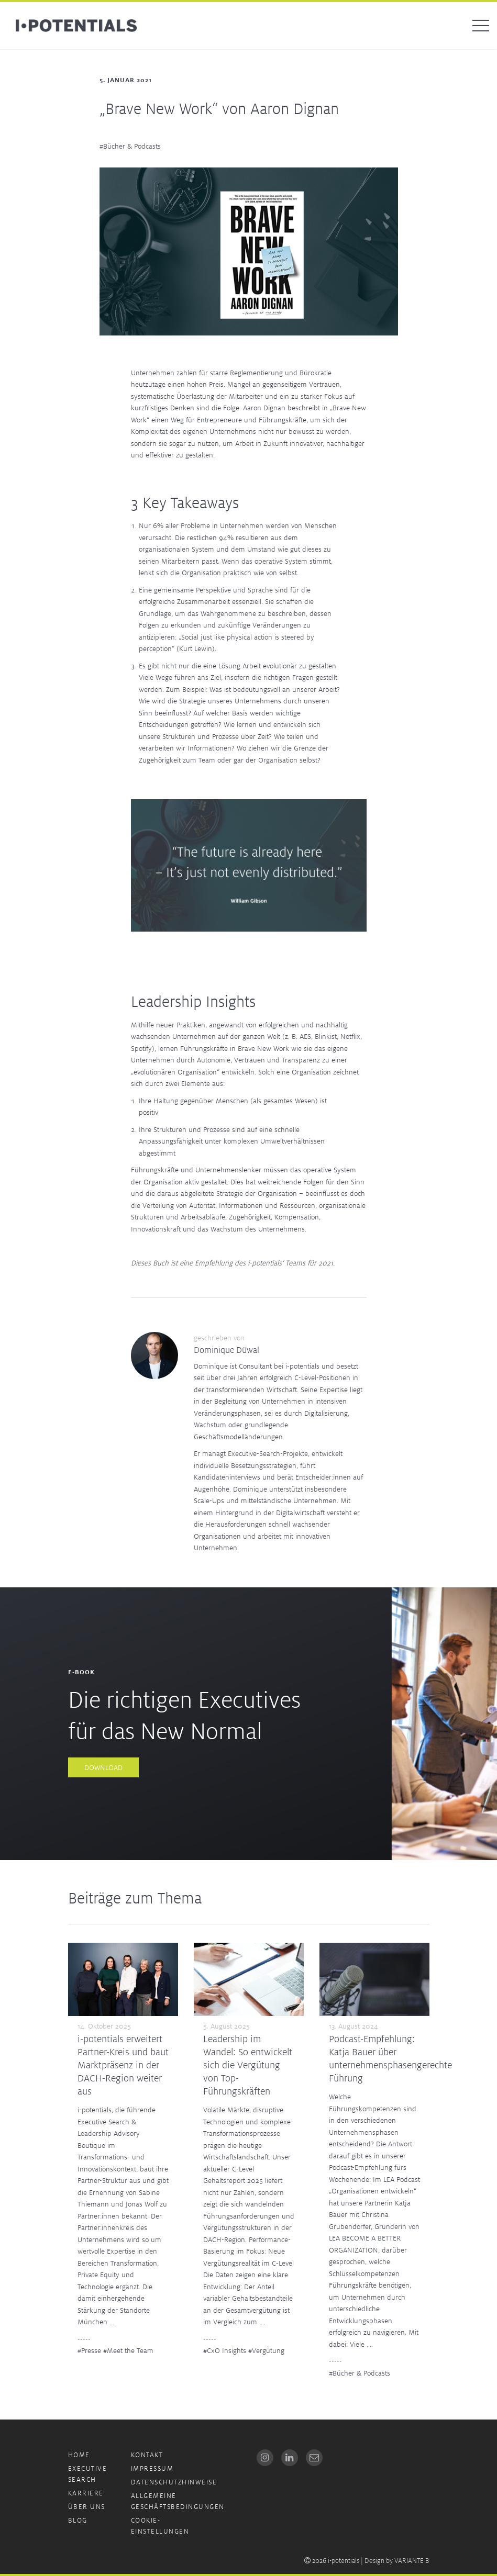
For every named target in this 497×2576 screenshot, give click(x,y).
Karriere (86, 2493)
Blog (77, 2520)
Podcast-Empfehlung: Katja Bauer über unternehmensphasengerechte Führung (390, 2058)
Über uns (86, 2506)
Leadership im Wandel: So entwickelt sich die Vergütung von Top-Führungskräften (247, 2064)
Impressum (152, 2468)
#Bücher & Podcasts (130, 146)
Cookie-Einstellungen (160, 2526)
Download (103, 1767)
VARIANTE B (411, 2560)
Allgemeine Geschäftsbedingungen (178, 2501)
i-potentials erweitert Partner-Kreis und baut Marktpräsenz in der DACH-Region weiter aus (123, 2064)
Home (79, 2454)
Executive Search (87, 2474)
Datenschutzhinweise (174, 2482)
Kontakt (147, 2454)
